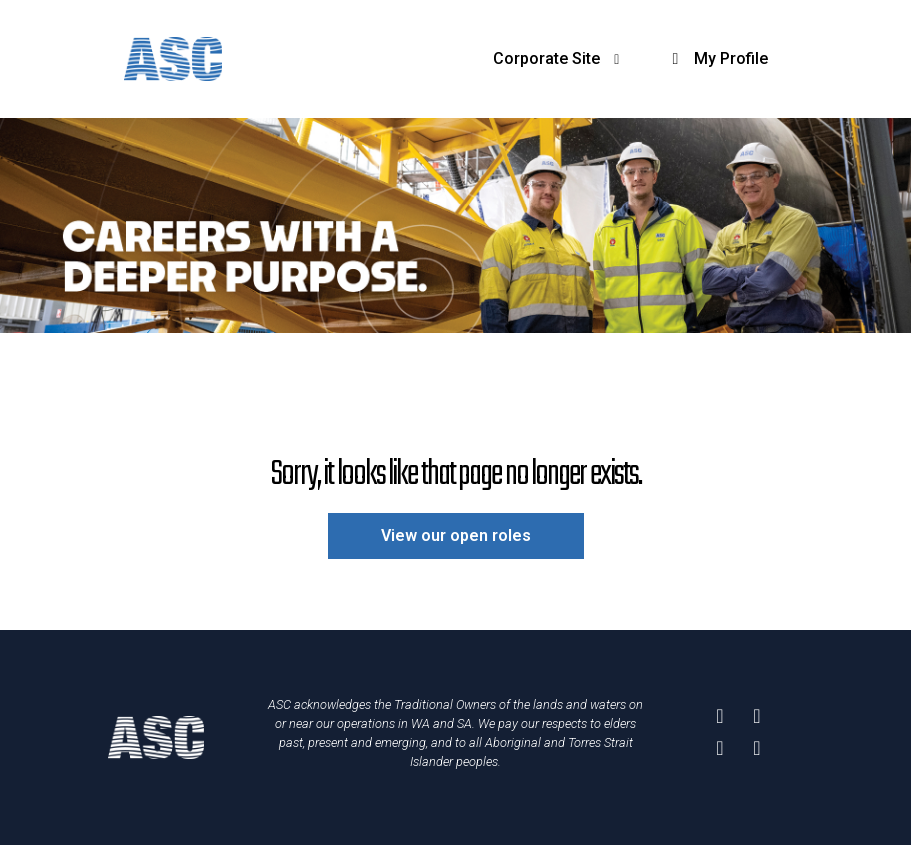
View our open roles (456, 535)
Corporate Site (559, 58)
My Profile (717, 58)
